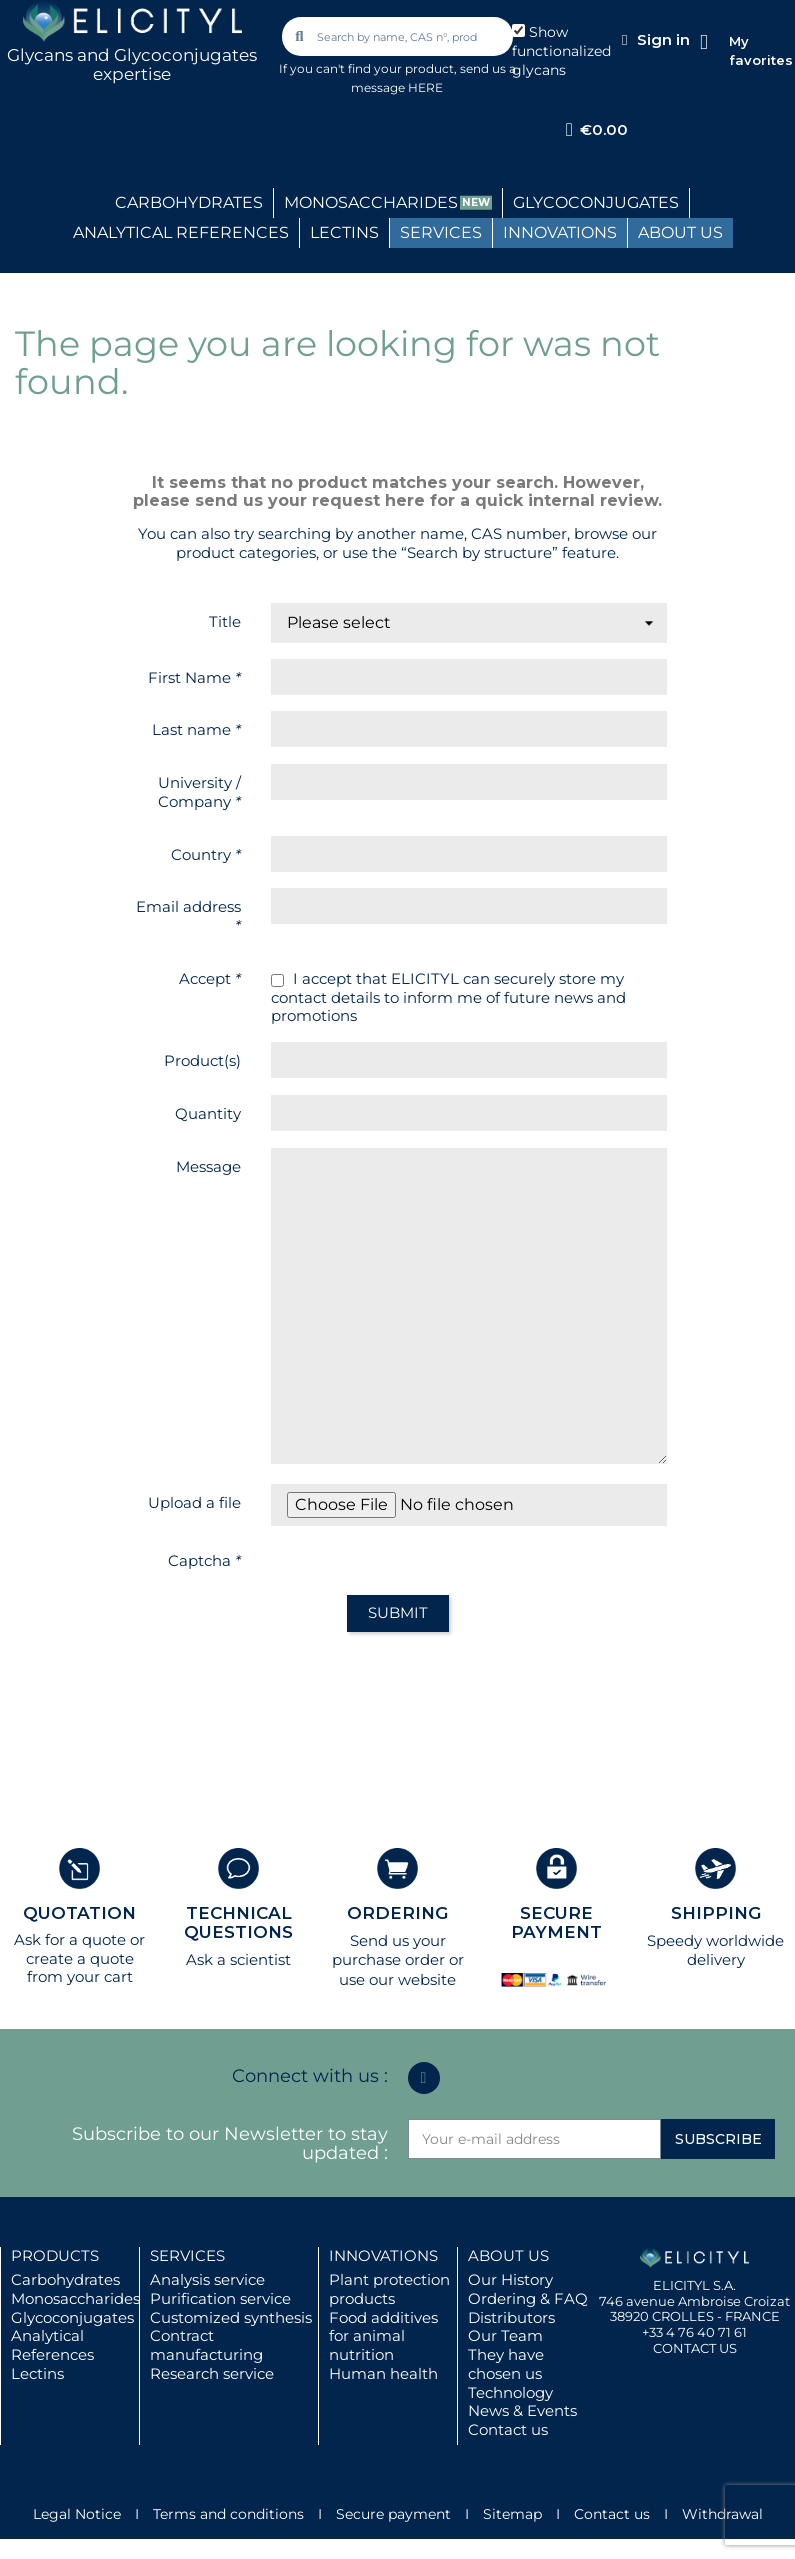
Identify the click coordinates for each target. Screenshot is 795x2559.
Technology (510, 2392)
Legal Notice (77, 2514)
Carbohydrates (65, 2279)
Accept (210, 978)
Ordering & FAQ (528, 2298)
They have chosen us (506, 2364)
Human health (383, 2373)
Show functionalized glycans (561, 51)
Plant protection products (389, 2289)
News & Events (522, 2410)
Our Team (505, 2335)
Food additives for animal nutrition (383, 2336)
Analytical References (52, 2345)
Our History (510, 2279)
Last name (196, 729)
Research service (212, 2373)
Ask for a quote (70, 1939)
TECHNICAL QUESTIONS (238, 1922)
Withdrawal (722, 2514)
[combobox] (399, 36)
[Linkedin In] (424, 2078)
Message (208, 1166)
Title (225, 621)
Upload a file (194, 1502)
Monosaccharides (75, 2298)
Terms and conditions (228, 2514)
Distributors (511, 2317)
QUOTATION (79, 1913)
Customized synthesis (231, 2317)
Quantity (208, 1113)
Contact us (508, 2429)
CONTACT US (695, 2348)
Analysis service (207, 2279)
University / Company (199, 792)
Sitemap (512, 2514)
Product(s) (202, 1060)
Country (206, 854)
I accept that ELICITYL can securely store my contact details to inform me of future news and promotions (448, 998)
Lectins (37, 2373)
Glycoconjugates (72, 2317)
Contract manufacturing (206, 2345)
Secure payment (393, 2514)
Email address (188, 916)
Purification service (220, 2298)
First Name (194, 677)
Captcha (204, 1560)
